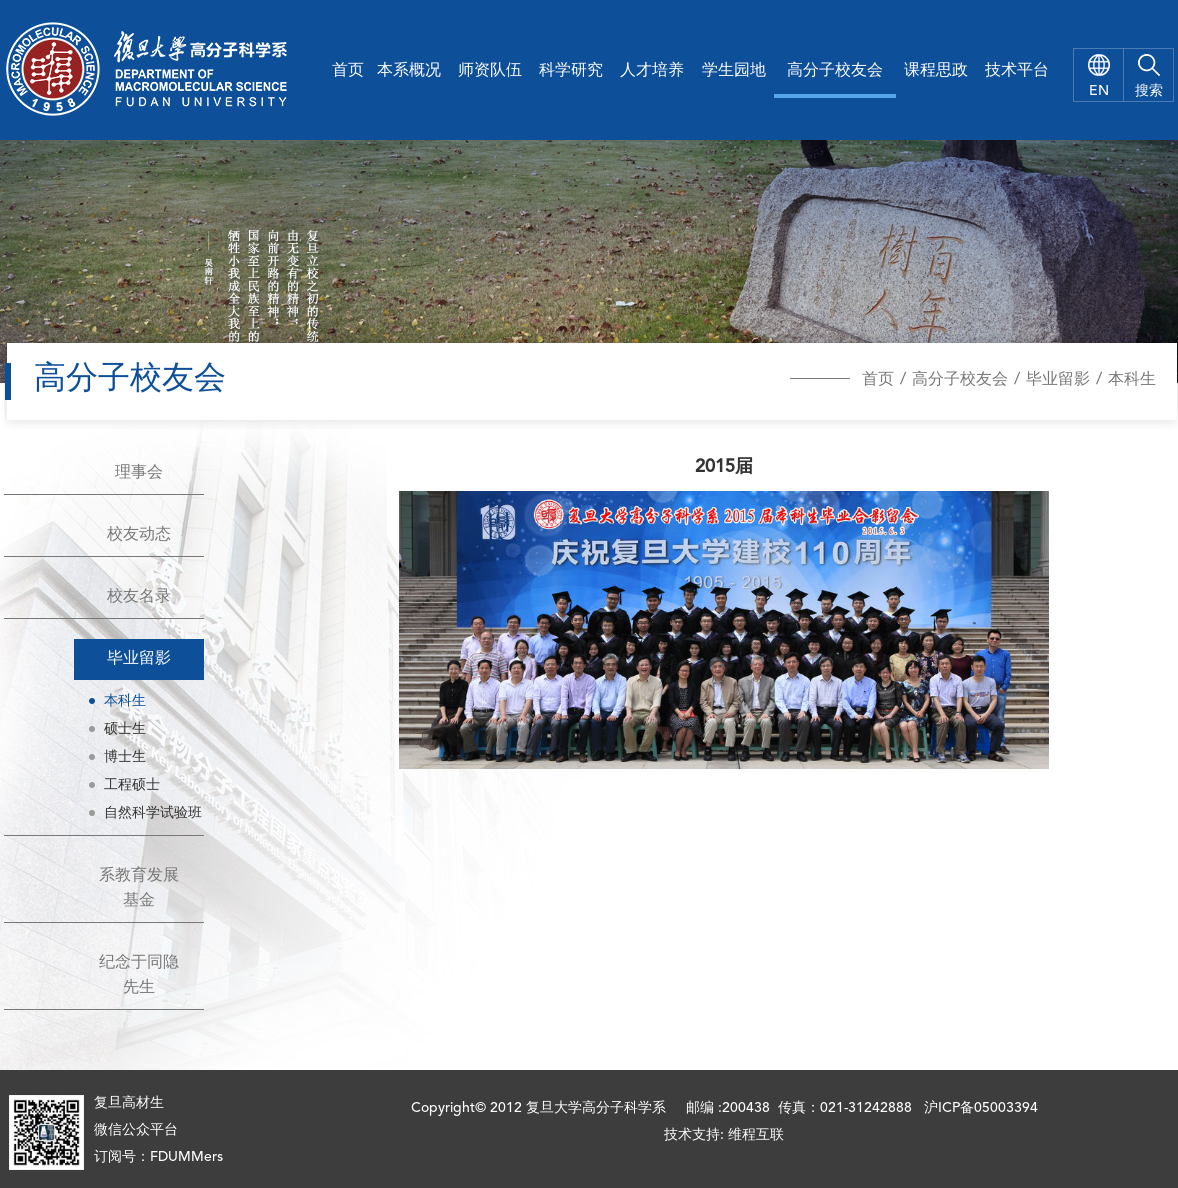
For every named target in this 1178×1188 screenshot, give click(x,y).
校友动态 (139, 535)
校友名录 (139, 597)
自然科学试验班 (153, 813)
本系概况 (409, 71)
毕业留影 (1058, 380)
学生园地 (734, 71)
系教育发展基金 (139, 888)
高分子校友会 (835, 71)
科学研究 (571, 71)
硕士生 (125, 729)
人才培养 (652, 71)
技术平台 (1017, 71)
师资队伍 (490, 71)
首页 (348, 71)
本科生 (1132, 380)
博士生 (125, 757)
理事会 (139, 473)
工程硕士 (132, 785)
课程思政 (936, 71)
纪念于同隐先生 (139, 975)
